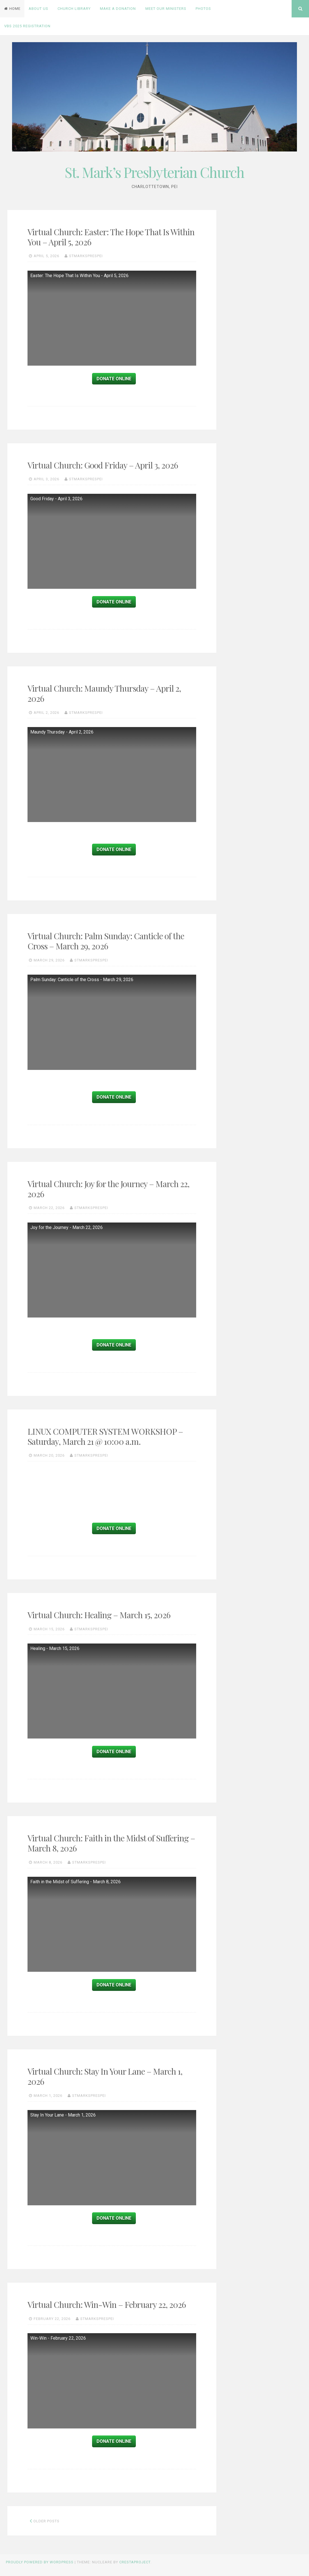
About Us (38, 8)
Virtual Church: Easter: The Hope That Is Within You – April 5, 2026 (111, 237)
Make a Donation (118, 8)
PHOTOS (203, 8)
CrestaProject (134, 2562)
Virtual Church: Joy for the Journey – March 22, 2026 (108, 1188)
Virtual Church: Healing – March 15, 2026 (99, 1614)
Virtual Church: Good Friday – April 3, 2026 (103, 465)
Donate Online (114, 378)
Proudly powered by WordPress (40, 2562)
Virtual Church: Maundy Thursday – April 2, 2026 (104, 693)
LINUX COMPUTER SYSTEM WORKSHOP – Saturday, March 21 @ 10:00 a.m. (105, 1436)
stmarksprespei (86, 256)
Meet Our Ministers (165, 8)
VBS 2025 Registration (27, 26)
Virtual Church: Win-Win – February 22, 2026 (107, 2304)
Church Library (74, 8)
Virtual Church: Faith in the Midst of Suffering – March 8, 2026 (111, 1843)
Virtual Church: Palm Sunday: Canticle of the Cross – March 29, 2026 (106, 941)
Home (12, 8)
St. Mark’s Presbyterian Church (154, 172)
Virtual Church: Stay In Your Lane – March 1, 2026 (105, 2076)
